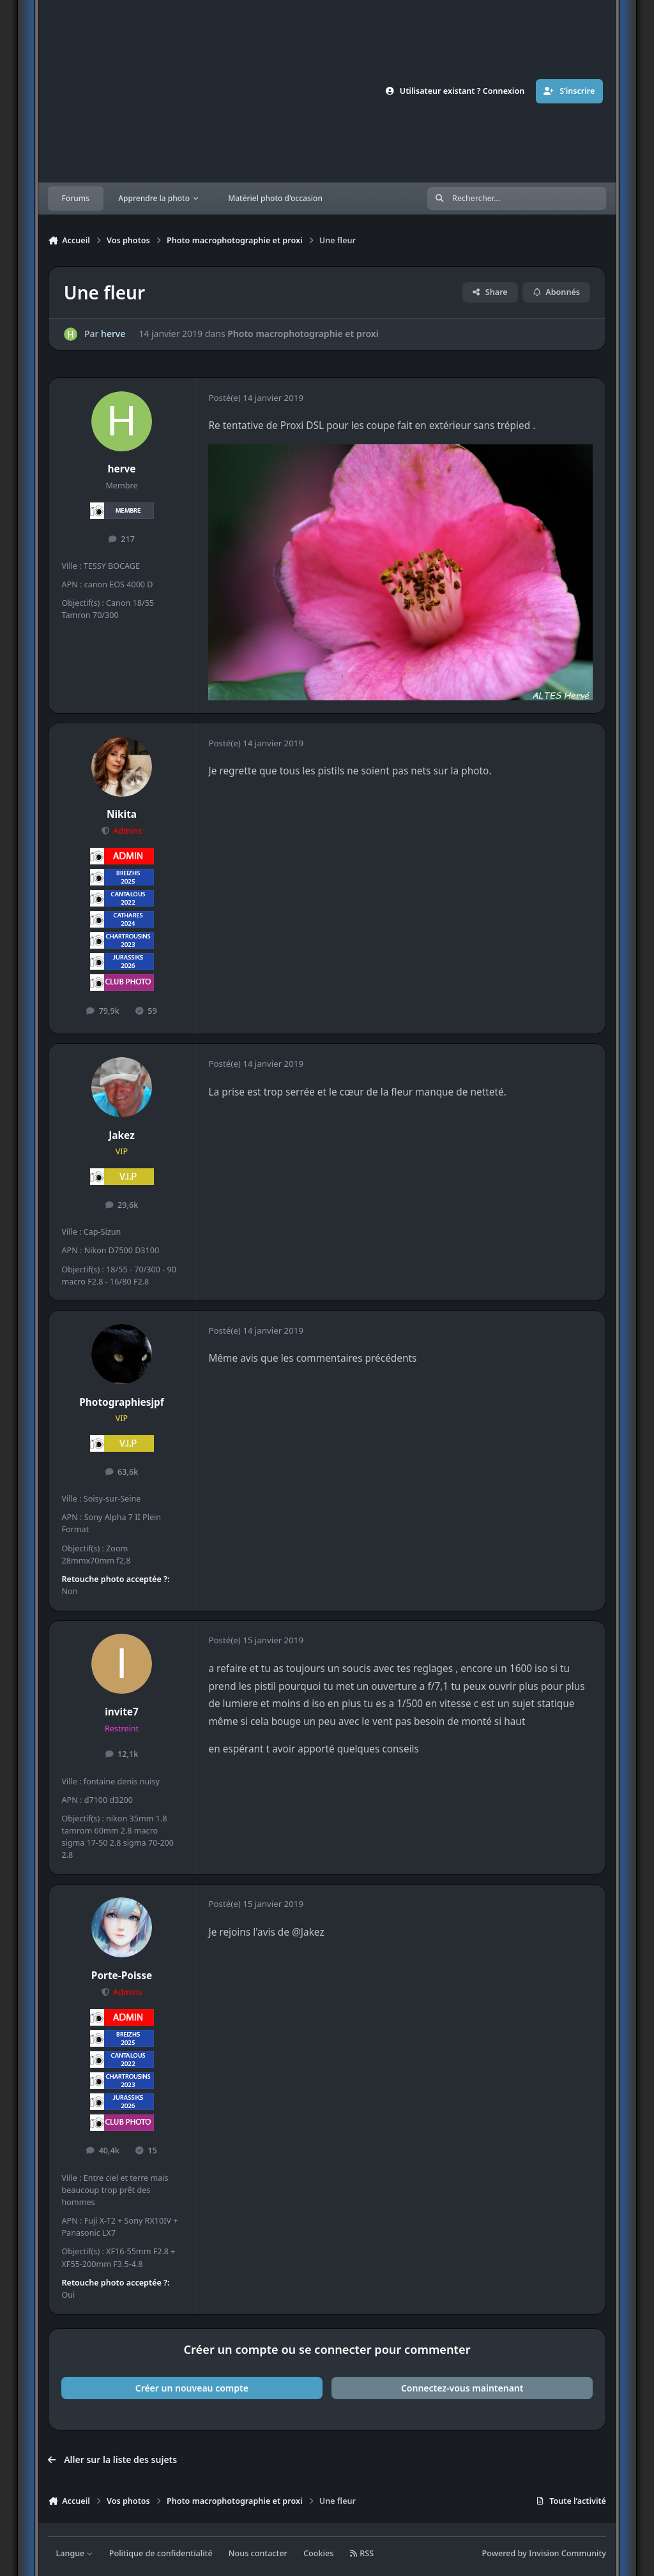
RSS (362, 2553)
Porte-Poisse (121, 1975)
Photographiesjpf (121, 1402)
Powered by (544, 2553)
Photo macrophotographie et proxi (302, 334)
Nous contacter (258, 2553)
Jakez (121, 1135)
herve (113, 334)
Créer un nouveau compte (191, 2388)
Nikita (122, 814)
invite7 (122, 1712)
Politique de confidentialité (161, 2553)
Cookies (318, 2553)
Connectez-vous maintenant (462, 2388)
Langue (74, 2553)
